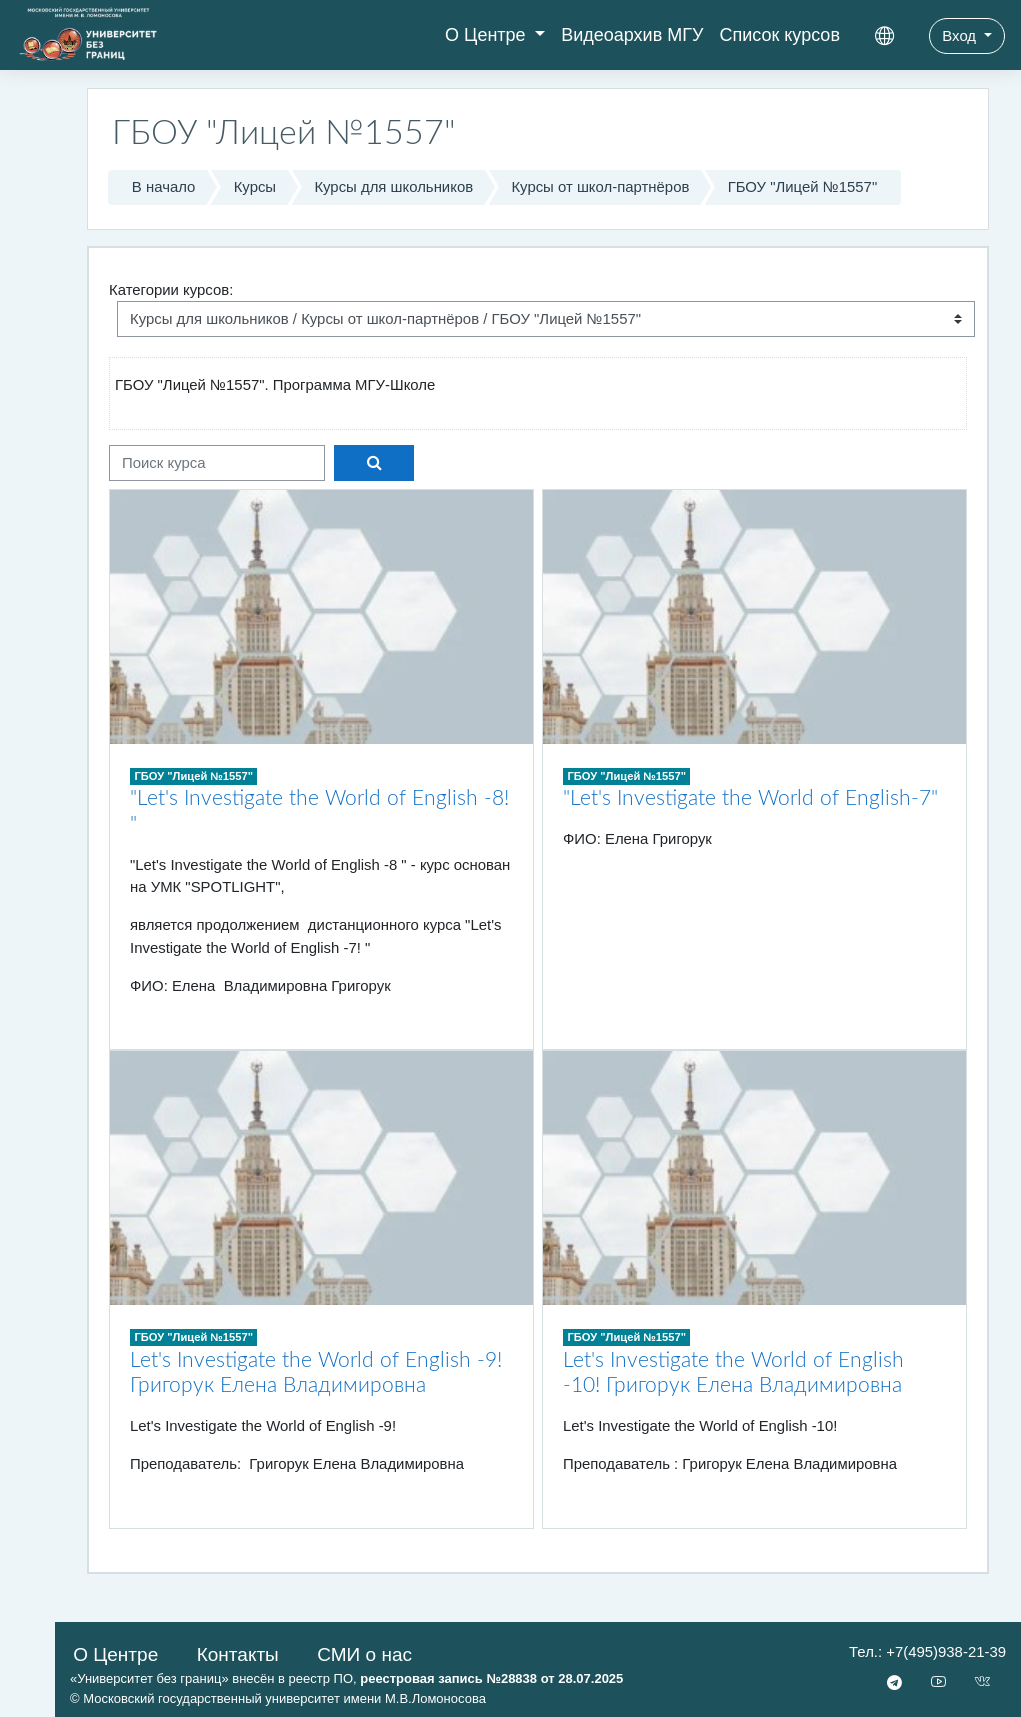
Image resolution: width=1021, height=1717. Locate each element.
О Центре (488, 35)
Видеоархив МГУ (632, 35)
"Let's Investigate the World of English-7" (750, 798)
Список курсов (779, 35)
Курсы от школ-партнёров (600, 187)
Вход (961, 36)
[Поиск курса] (217, 463)
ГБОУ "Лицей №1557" (803, 187)
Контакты (238, 1654)
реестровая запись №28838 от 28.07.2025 (491, 1678)
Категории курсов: (171, 290)
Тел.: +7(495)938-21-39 (927, 1652)
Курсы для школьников (393, 187)
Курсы (255, 187)
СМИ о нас (364, 1654)
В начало (164, 187)
